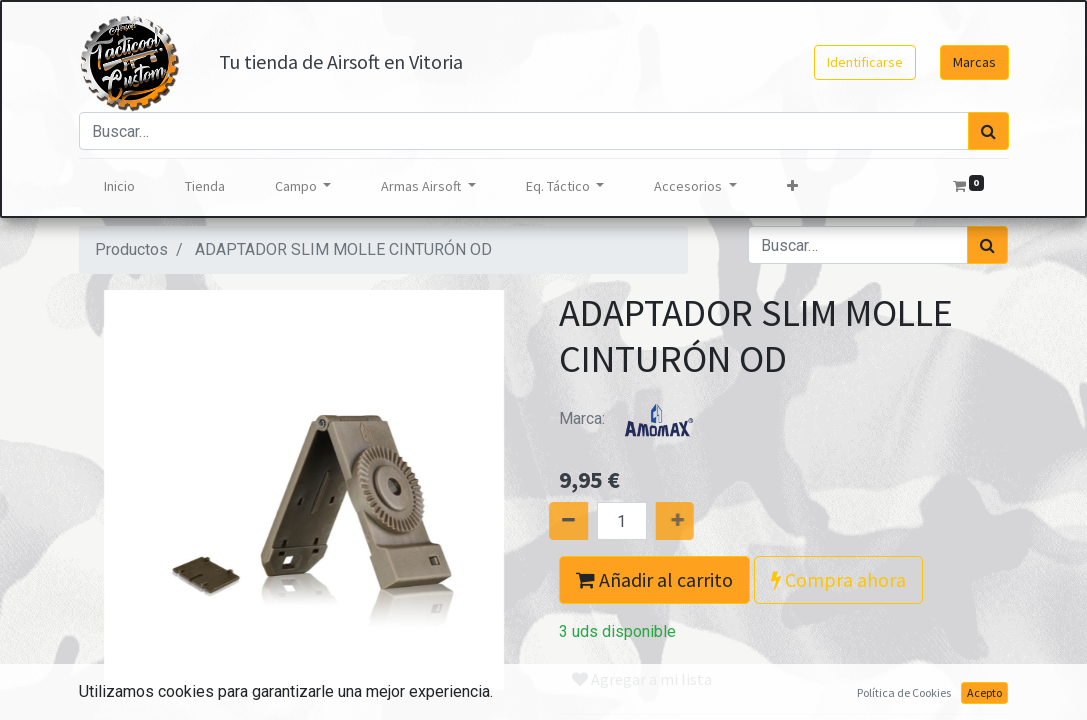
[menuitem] (119, 186)
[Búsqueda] (988, 131)
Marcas (974, 62)
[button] (792, 186)
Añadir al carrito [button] (654, 579)
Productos (131, 249)
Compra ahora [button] (838, 579)
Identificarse (865, 62)
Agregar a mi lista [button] (642, 679)
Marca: (634, 418)
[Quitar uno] (550, 521)
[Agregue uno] (692, 521)
